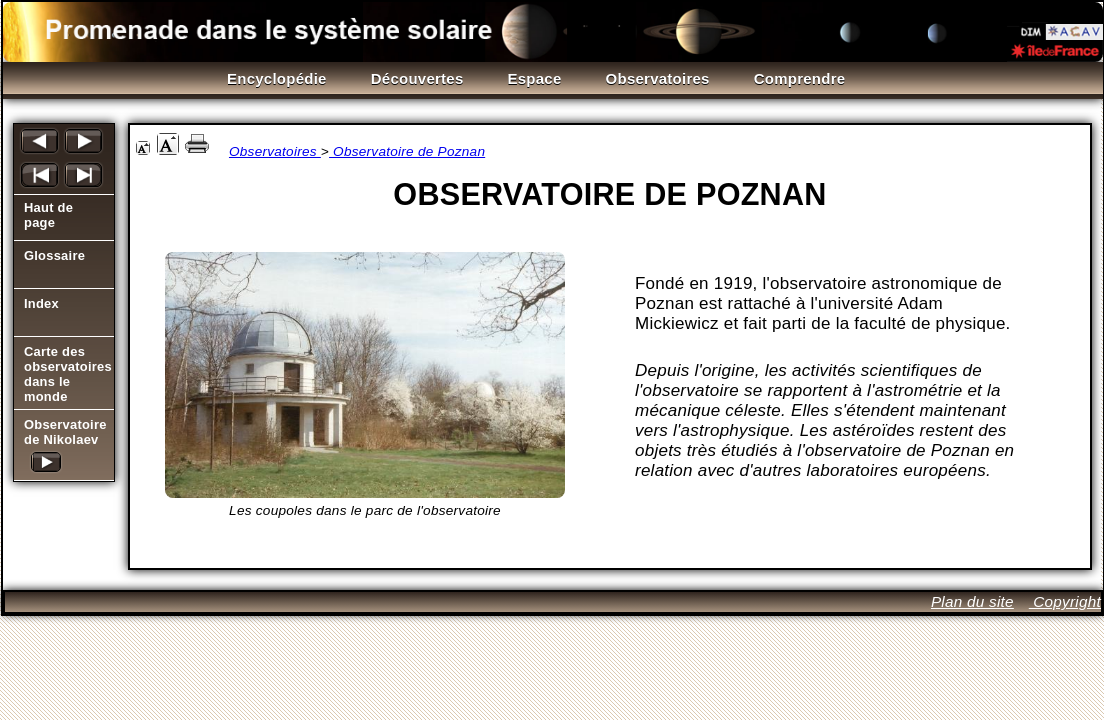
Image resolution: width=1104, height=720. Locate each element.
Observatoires (275, 151)
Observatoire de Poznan (407, 151)
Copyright (1065, 601)
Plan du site (972, 601)
